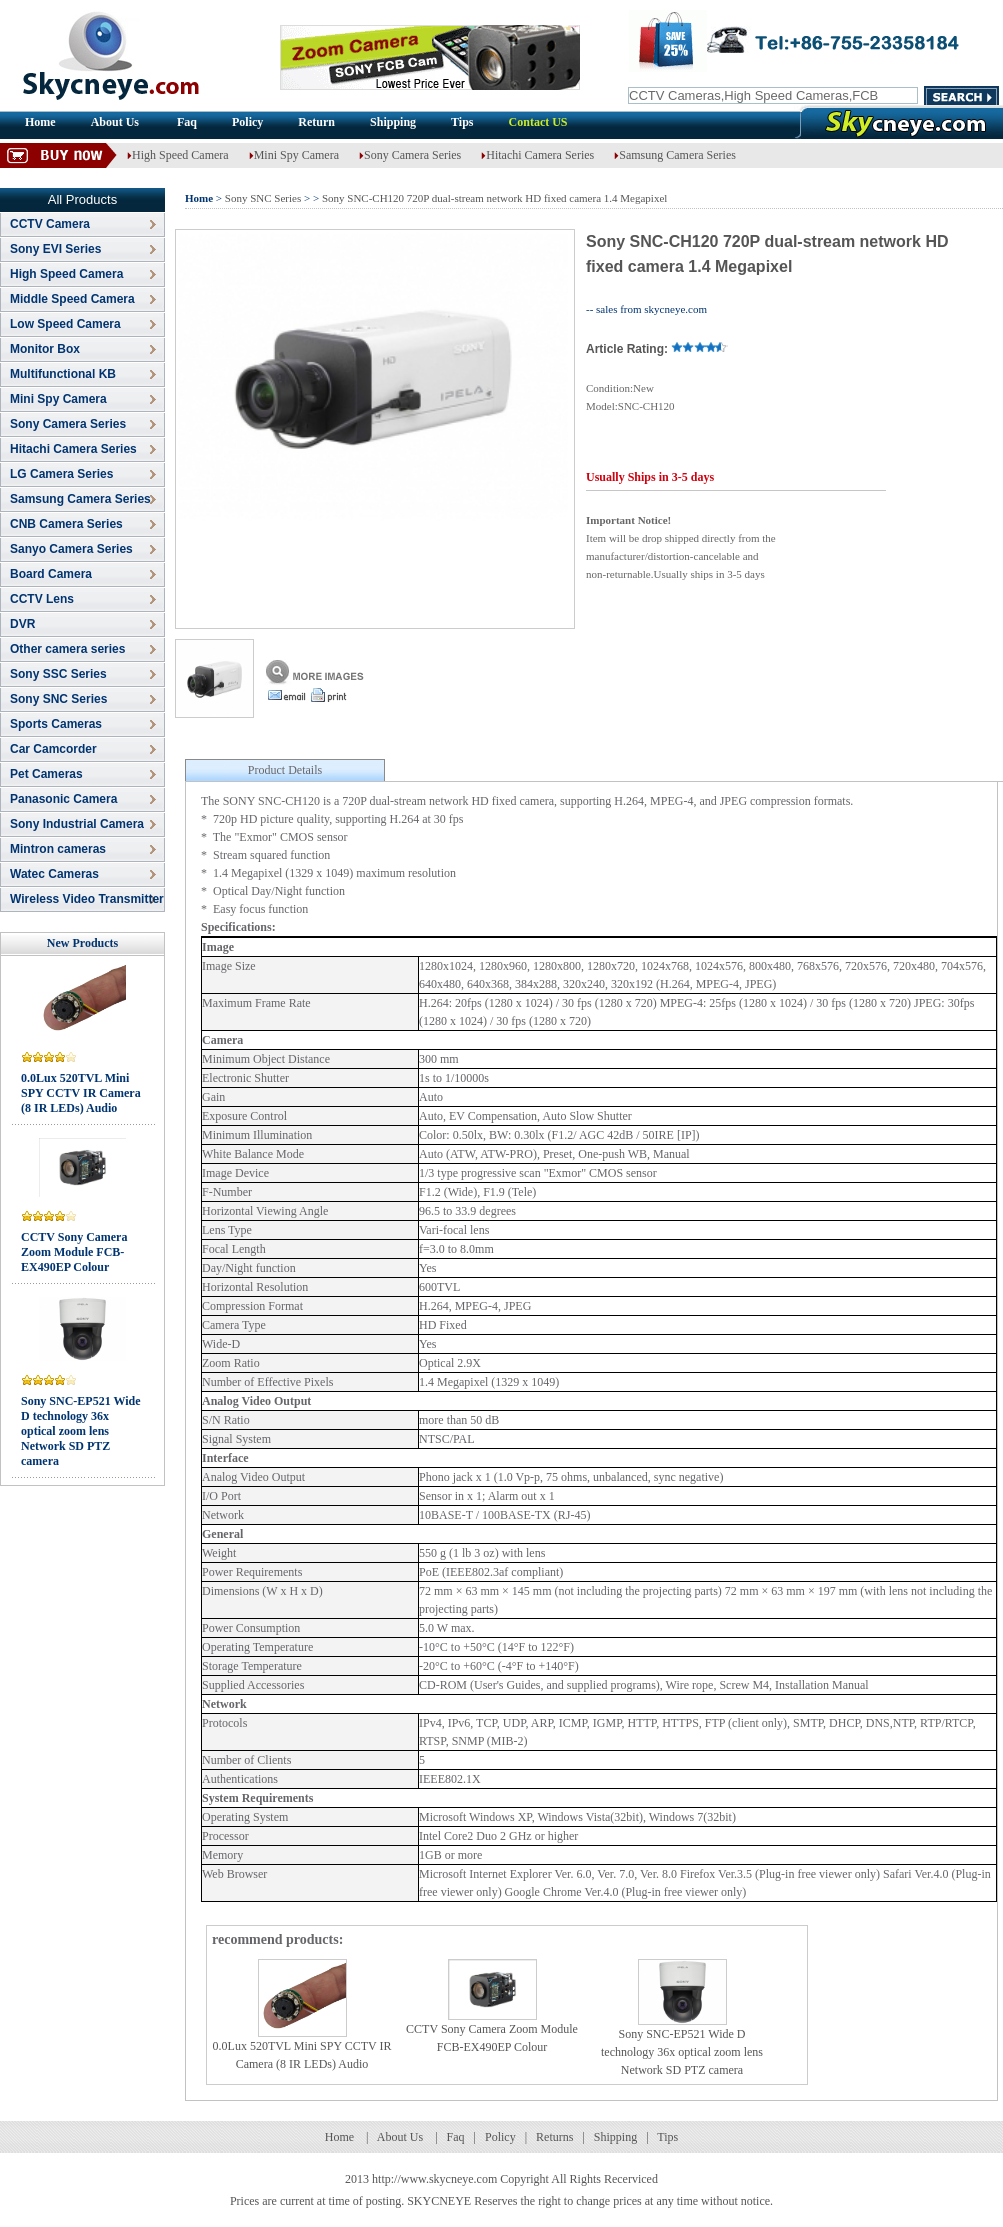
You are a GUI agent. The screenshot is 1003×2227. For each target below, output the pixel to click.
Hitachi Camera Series (537, 155)
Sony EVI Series (55, 249)
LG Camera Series (61, 474)
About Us (116, 122)
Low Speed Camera (65, 324)
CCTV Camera (50, 224)
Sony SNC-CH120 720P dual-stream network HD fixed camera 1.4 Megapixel (494, 198)
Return (316, 122)
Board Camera (51, 574)
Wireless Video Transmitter (87, 899)
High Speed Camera (178, 155)
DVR (22, 624)
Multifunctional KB (63, 374)
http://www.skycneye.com (434, 2179)
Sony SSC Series (58, 674)
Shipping (393, 122)
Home (40, 122)
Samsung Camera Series (675, 155)
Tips (462, 122)
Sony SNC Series (58, 699)
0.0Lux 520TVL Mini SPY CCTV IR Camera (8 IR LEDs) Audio (81, 1093)
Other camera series (67, 649)
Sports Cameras (56, 724)
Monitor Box (45, 349)
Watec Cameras (54, 874)
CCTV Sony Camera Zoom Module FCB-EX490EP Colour (74, 1252)
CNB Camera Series (66, 524)
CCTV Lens (42, 599)
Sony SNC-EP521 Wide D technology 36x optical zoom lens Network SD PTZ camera (81, 1431)
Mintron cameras (58, 849)
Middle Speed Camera (72, 299)
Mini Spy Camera (294, 155)
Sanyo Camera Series (71, 549)
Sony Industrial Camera (77, 824)
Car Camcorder (53, 749)
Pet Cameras (46, 774)
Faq (187, 122)
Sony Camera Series (410, 155)
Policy (247, 122)
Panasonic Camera (63, 799)
